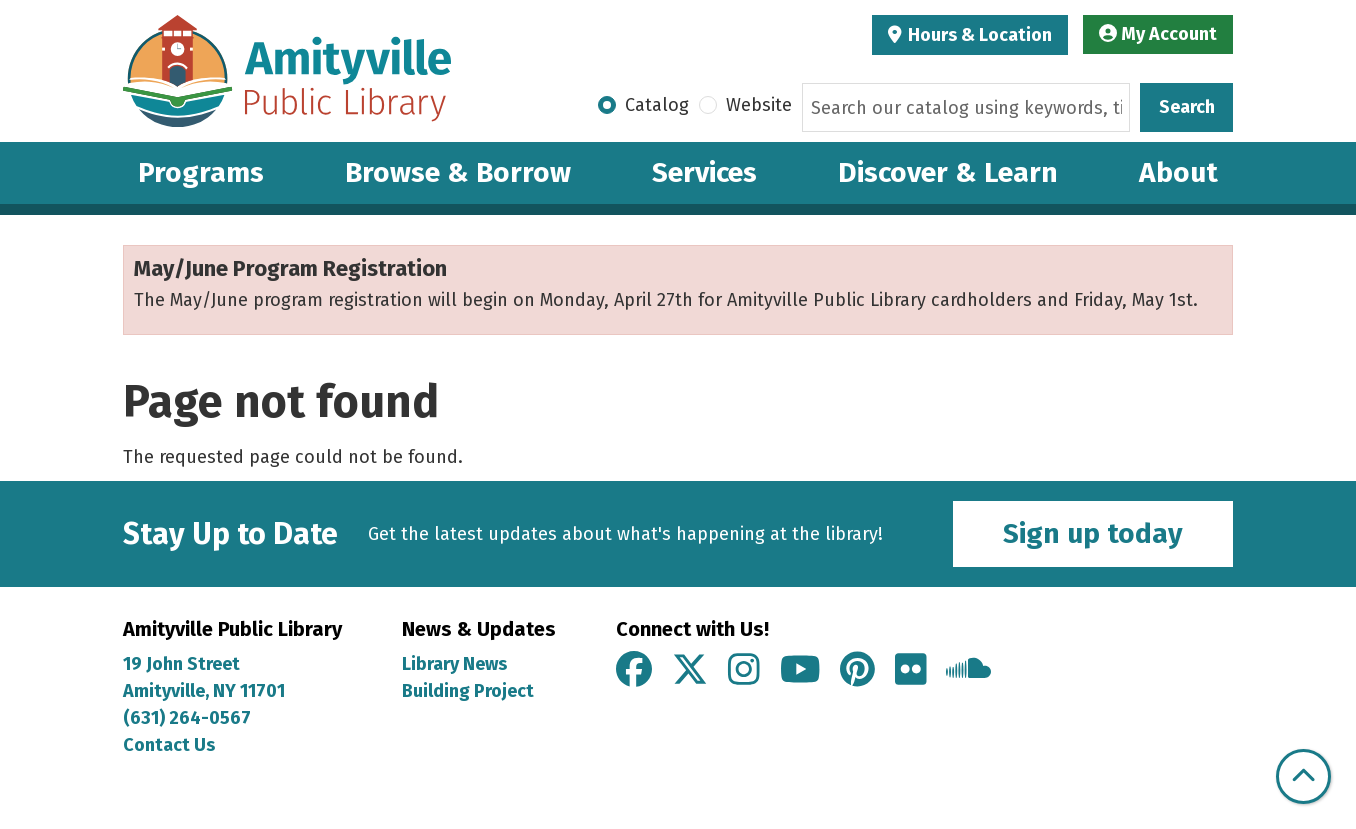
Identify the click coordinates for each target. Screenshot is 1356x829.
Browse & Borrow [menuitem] (458, 172)
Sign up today (1093, 533)
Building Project (468, 691)
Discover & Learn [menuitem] (948, 172)
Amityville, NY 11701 (206, 691)
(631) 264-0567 (187, 718)
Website (759, 105)
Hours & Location (978, 35)
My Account (1158, 34)
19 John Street (181, 664)
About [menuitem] (1178, 172)
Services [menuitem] (704, 172)
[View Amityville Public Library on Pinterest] (857, 671)
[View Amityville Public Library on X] (690, 671)
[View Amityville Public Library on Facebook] (634, 671)
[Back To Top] (1303, 776)
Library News (454, 664)
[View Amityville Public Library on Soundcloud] (968, 671)
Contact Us (169, 745)
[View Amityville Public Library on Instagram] (744, 671)
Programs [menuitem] (201, 172)
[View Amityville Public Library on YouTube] (800, 671)
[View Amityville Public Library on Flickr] (911, 671)
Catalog (657, 105)
